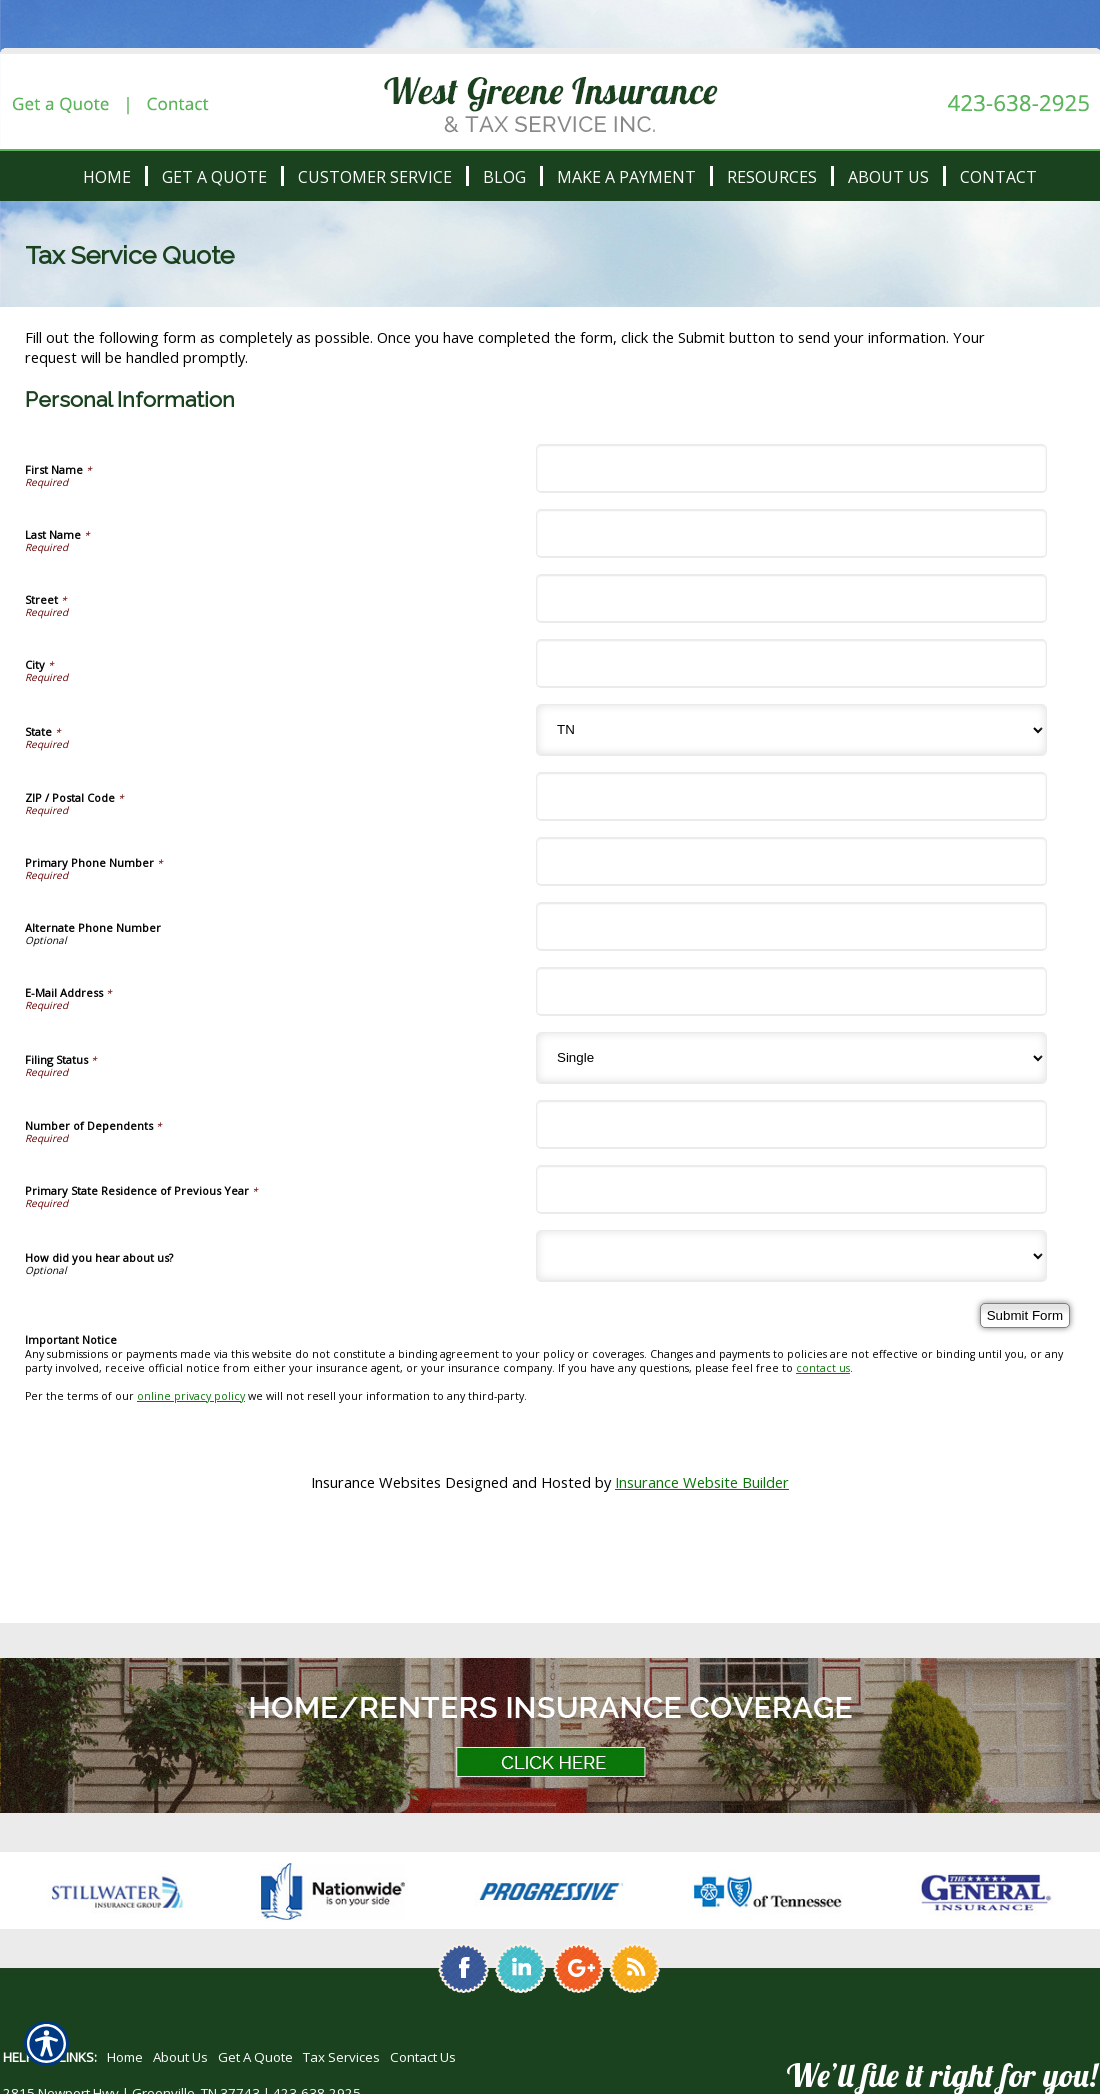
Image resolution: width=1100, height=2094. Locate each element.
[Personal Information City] (791, 663)
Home (125, 2057)
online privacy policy (191, 1396)
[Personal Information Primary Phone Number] (791, 861)
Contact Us (423, 2057)
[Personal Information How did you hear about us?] (791, 1256)
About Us (180, 2057)
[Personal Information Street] (791, 598)
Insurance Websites (376, 1482)
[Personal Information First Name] (791, 468)
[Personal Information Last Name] (791, 533)
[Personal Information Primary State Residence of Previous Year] (791, 1189)
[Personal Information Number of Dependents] (791, 1124)
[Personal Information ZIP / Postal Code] (791, 796)
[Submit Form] (1025, 1315)
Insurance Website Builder (702, 1482)
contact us (823, 1368)
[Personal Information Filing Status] (791, 1058)
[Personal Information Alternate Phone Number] (791, 926)
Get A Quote (255, 2057)
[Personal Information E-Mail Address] (791, 991)
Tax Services (341, 2057)
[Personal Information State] (791, 730)
